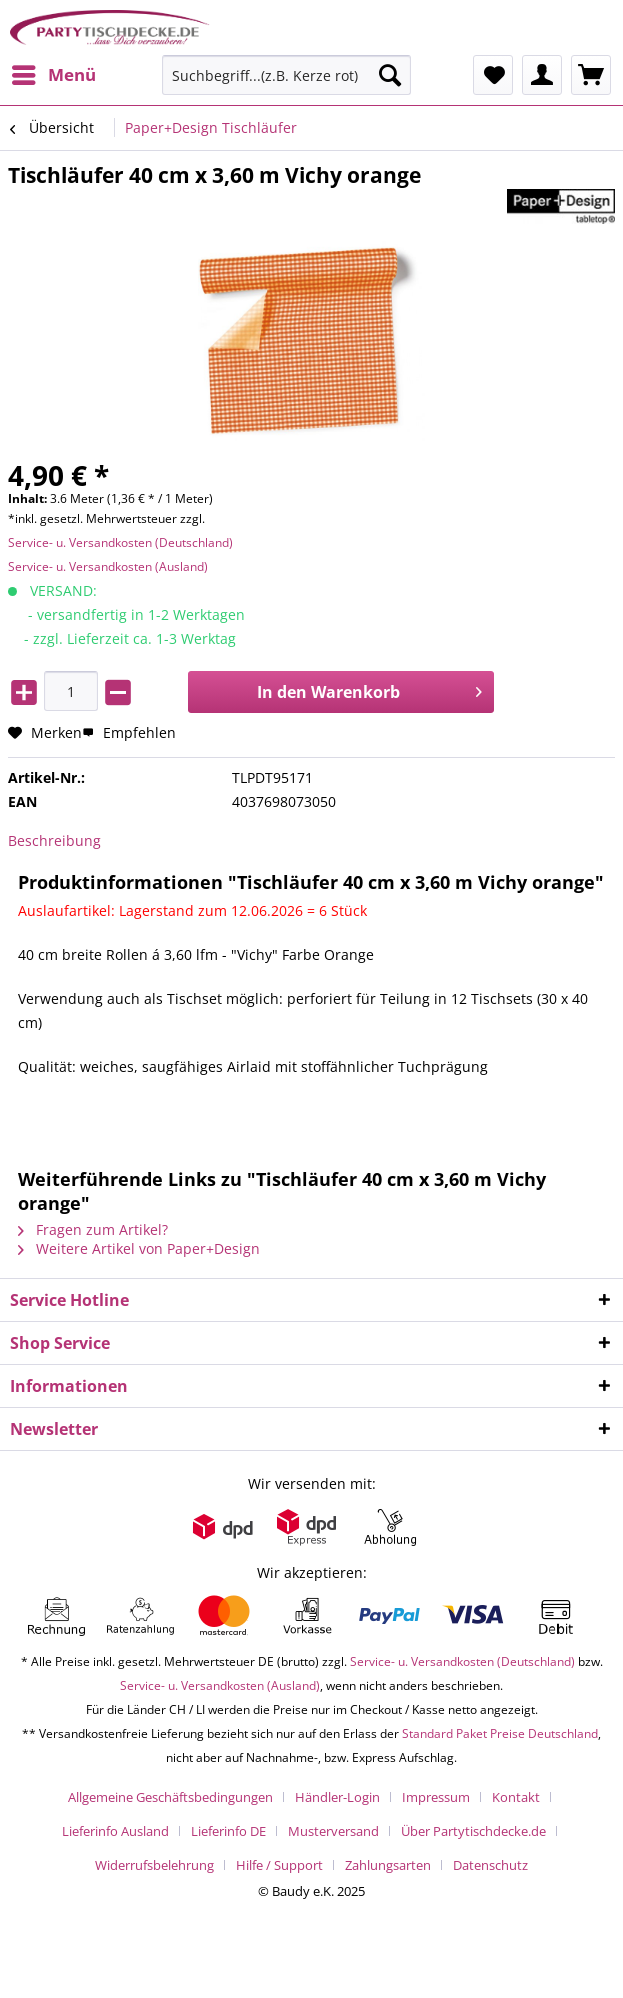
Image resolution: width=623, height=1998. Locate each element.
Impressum (436, 1797)
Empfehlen (129, 732)
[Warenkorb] (591, 75)
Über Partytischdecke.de (473, 1831)
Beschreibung (54, 840)
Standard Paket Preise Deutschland (500, 1733)
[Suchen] (390, 75)
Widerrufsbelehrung (154, 1865)
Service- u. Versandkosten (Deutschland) (120, 542)
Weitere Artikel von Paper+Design (139, 1248)
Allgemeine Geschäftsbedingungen (170, 1797)
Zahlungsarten (388, 1865)
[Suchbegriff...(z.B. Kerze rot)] (286, 75)
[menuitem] (53, 75)
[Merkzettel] (493, 75)
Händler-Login (337, 1797)
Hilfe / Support (279, 1865)
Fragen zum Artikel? (93, 1229)
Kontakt (516, 1797)
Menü (54, 72)
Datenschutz (490, 1865)
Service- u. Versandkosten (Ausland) (108, 566)
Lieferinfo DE (228, 1831)
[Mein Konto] (542, 75)
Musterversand (333, 1831)
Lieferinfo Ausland (115, 1831)
